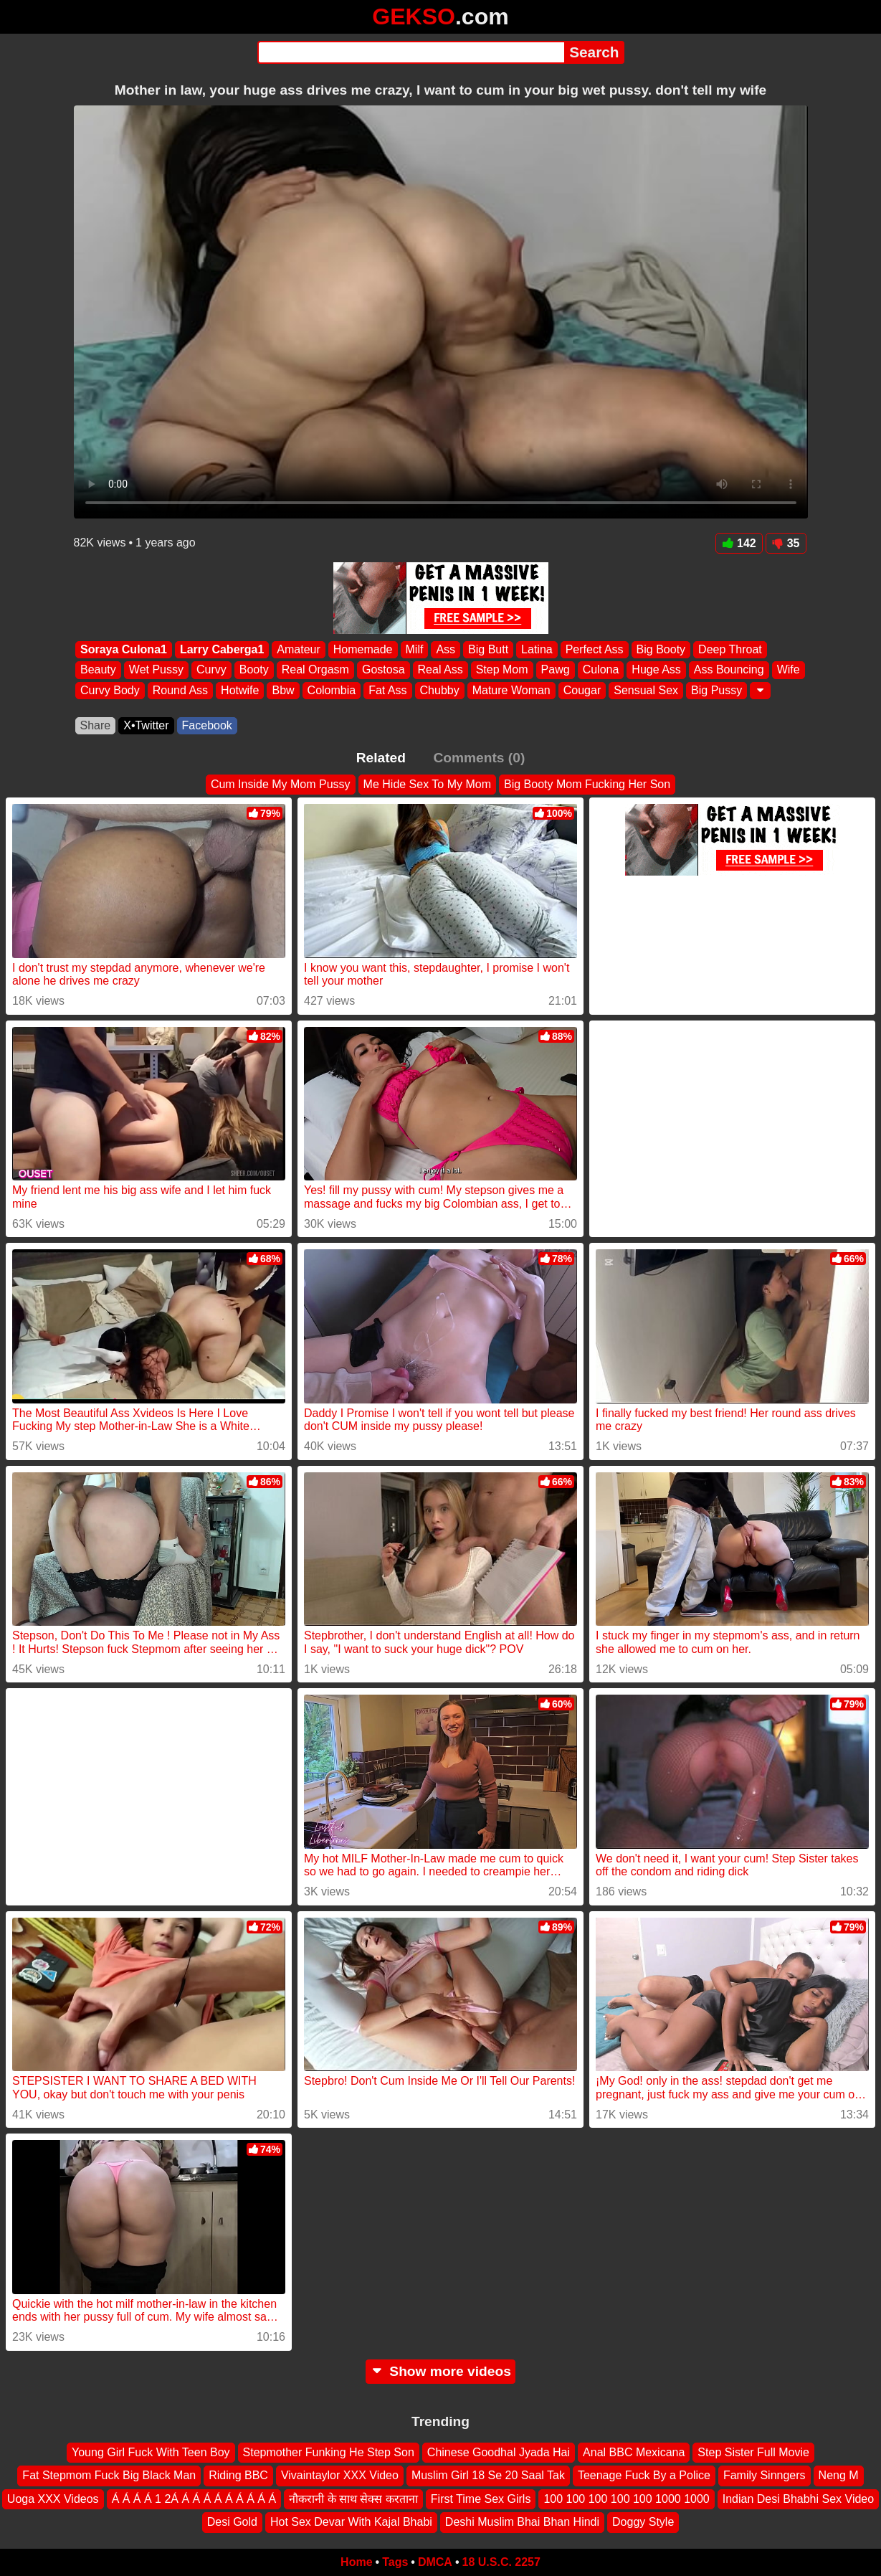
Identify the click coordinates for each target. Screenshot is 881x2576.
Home (356, 2562)
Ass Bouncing (728, 670)
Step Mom (501, 670)
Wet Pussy (155, 670)
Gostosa (382, 670)
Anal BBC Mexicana (634, 2452)
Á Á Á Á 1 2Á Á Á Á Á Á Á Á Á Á (194, 2499)
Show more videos (440, 2371)
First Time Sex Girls (481, 2499)
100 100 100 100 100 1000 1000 (626, 2499)
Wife (787, 670)
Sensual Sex (646, 690)
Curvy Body (110, 690)
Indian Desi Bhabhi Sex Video (798, 2499)
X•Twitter (145, 725)
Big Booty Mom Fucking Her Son (587, 784)
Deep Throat (730, 649)
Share (95, 725)
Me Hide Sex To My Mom (427, 784)
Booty (253, 670)
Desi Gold (232, 2522)
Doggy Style (643, 2522)
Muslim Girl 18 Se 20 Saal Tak (488, 2475)
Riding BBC (238, 2475)
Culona (600, 670)
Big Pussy (716, 690)
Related (381, 757)
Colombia (331, 690)
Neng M (839, 2475)
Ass (445, 649)
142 (739, 543)
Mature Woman (511, 690)
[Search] (411, 52)
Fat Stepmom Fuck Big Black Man (109, 2475)
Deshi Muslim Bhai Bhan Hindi (522, 2522)
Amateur (298, 649)
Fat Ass (387, 690)
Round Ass (179, 690)
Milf (414, 649)
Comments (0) (479, 757)
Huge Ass (656, 670)
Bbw (283, 690)
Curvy (211, 670)
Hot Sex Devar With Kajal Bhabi (351, 2522)
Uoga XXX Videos (53, 2499)
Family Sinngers (764, 2475)
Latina (537, 649)
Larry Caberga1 (221, 649)
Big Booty (660, 649)
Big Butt (488, 649)
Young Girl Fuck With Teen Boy (151, 2452)
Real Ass (439, 670)
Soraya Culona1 (123, 649)
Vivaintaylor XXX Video (340, 2475)
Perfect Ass (594, 649)
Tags (395, 2562)
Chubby (439, 690)
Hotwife (240, 690)
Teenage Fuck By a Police (644, 2475)
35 (786, 543)
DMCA (435, 2562)
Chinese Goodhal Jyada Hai (498, 2452)
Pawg (554, 670)
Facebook (207, 725)
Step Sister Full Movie (753, 2452)
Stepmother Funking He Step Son (328, 2452)
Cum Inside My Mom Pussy (281, 784)
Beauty (98, 670)
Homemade (362, 649)
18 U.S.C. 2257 (501, 2562)
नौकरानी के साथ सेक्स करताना (353, 2499)
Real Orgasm (314, 670)
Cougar (581, 690)
